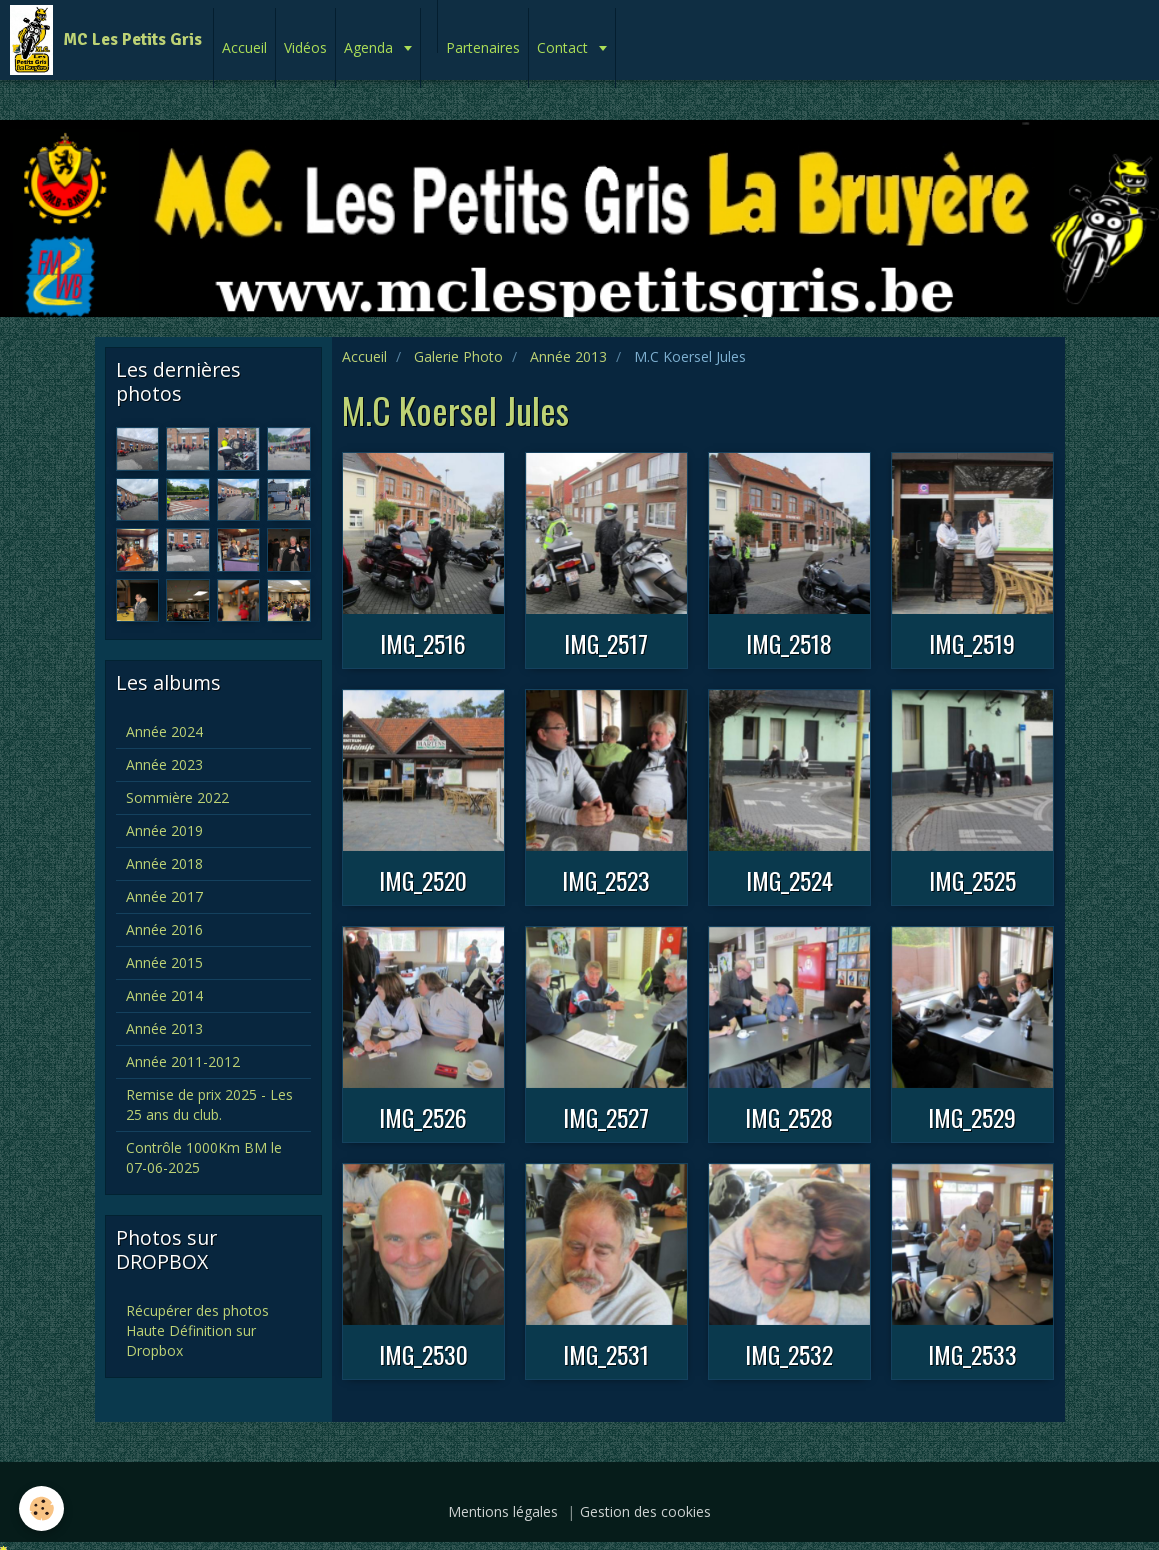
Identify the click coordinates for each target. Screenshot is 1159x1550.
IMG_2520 (423, 880)
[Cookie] (42, 1508)
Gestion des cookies (645, 1511)
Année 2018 (164, 863)
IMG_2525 (972, 880)
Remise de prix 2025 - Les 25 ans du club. (209, 1104)
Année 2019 (164, 830)
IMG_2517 (606, 643)
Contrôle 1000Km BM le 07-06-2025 (204, 1157)
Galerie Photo (458, 356)
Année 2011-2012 (183, 1061)
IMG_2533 (972, 1354)
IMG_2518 (789, 643)
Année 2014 (164, 995)
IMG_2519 (972, 643)
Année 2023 (164, 764)
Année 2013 (568, 356)
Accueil (244, 47)
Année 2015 (164, 962)
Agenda (370, 47)
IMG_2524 (789, 880)
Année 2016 (164, 929)
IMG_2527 (606, 1117)
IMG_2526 (423, 1117)
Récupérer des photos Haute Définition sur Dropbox (197, 1330)
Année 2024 (164, 731)
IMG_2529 (972, 1117)
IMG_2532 (789, 1354)
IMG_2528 (789, 1117)
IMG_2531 (606, 1354)
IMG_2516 (423, 643)
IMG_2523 (606, 880)
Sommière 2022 (177, 797)
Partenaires (483, 47)
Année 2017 (164, 896)
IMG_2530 (423, 1354)
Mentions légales (503, 1511)
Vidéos (305, 47)
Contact (564, 47)
